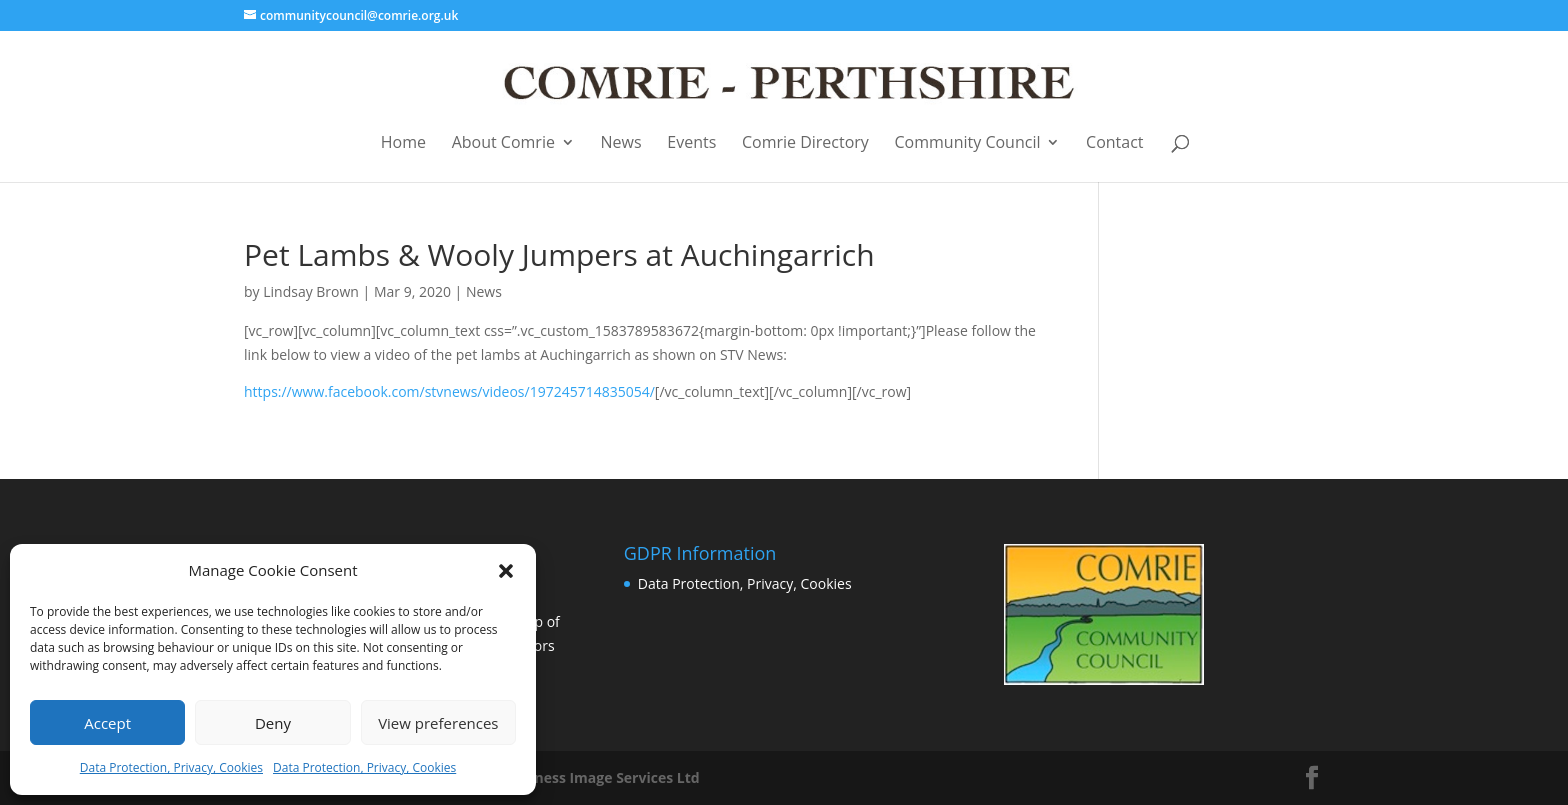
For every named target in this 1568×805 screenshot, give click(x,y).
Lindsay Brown (311, 291)
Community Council (968, 143)
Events (691, 143)
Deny (273, 723)
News (621, 143)
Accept (107, 723)
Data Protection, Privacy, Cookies (171, 767)
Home (403, 143)
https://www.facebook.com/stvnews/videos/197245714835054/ (449, 391)
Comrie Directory (805, 143)
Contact (1114, 143)
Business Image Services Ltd (602, 777)
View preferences (438, 723)
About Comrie (503, 143)
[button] (506, 571)
